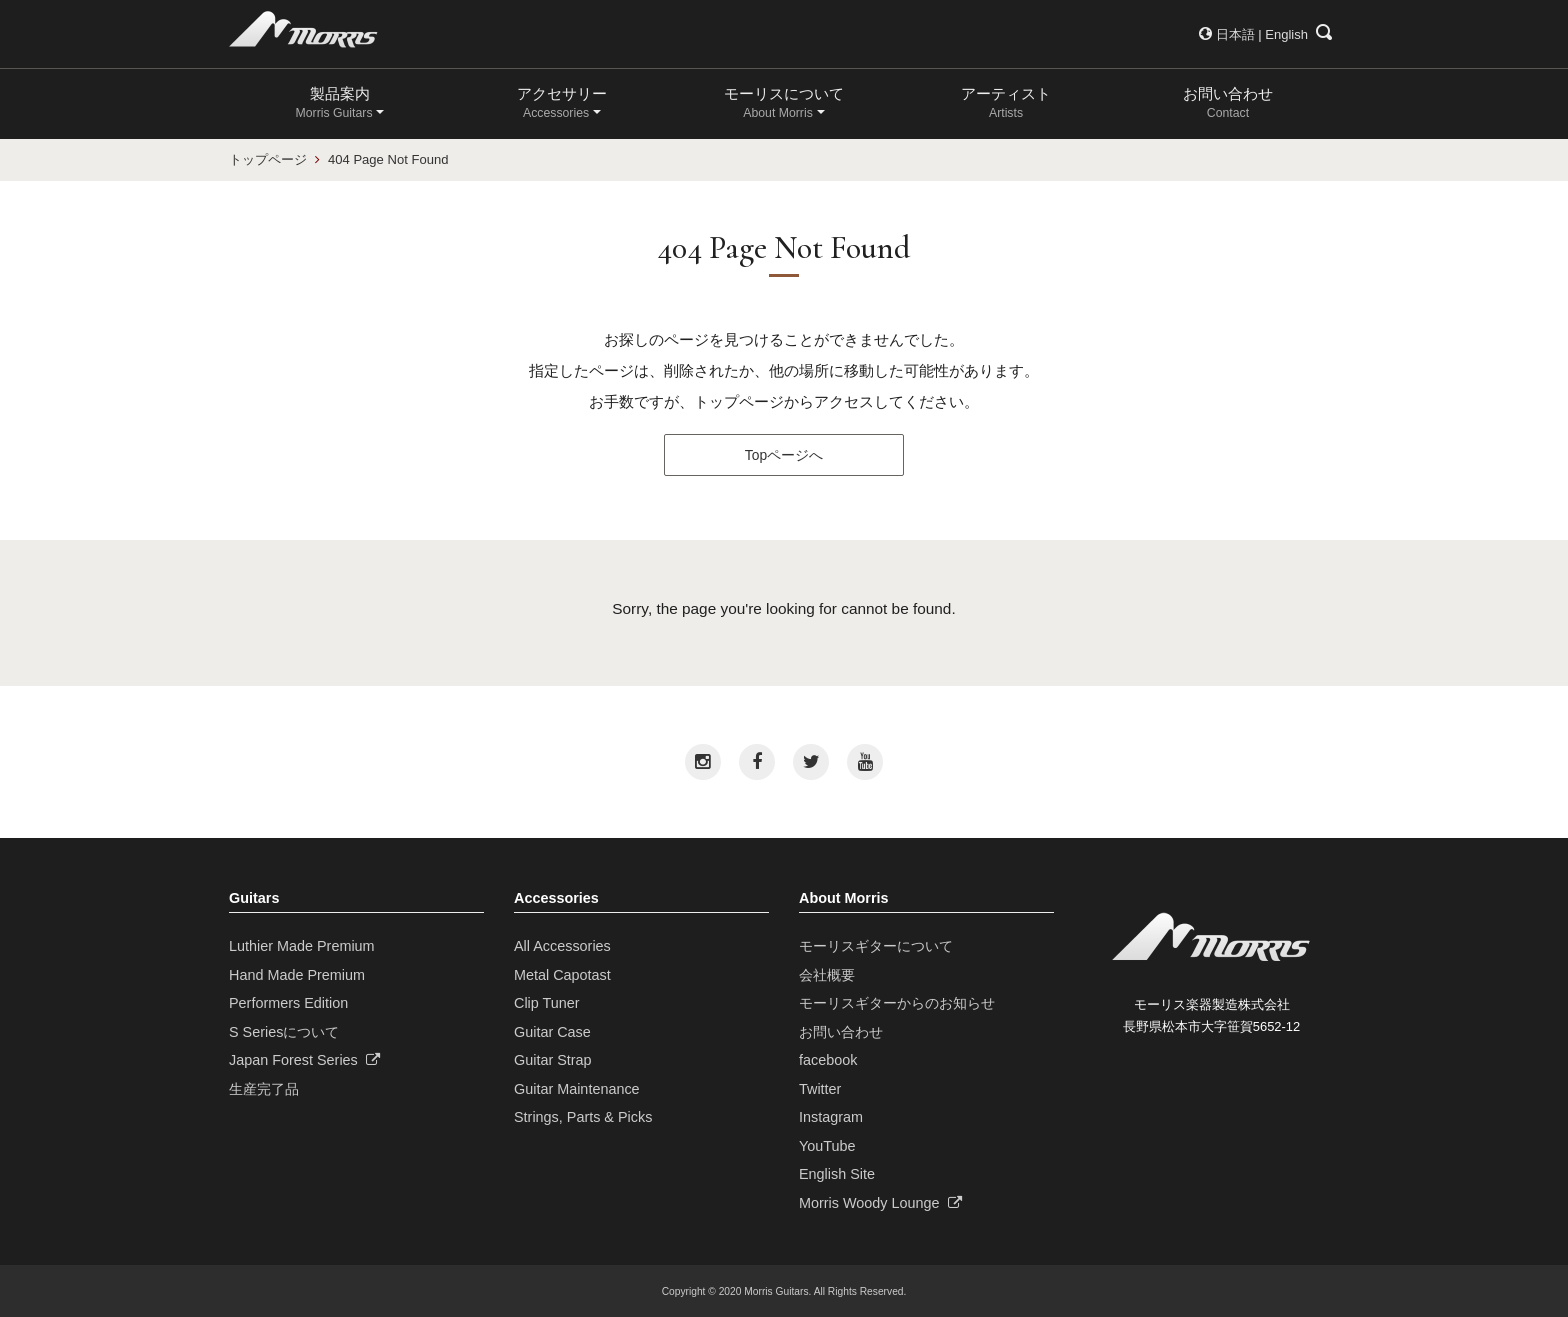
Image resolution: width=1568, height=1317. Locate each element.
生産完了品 (264, 1089)
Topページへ (784, 455)
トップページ (268, 159)
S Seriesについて (284, 1032)
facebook (828, 1060)
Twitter (820, 1089)
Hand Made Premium (297, 975)
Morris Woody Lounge (880, 1203)
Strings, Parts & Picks (583, 1117)
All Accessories (562, 946)
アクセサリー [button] (562, 102)
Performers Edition (288, 1003)
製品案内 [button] (334, 102)
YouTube (827, 1146)
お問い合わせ (1228, 102)
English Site (837, 1174)
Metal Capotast (562, 975)
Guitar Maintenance (577, 1089)
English (1286, 34)
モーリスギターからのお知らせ (897, 1003)
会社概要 (827, 975)
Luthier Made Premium (302, 946)
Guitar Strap (553, 1060)
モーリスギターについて (876, 946)
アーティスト (1006, 102)
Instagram (831, 1117)
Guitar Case (552, 1032)
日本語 (1235, 34)
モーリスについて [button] (784, 102)
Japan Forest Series (304, 1060)
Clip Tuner (547, 1003)
